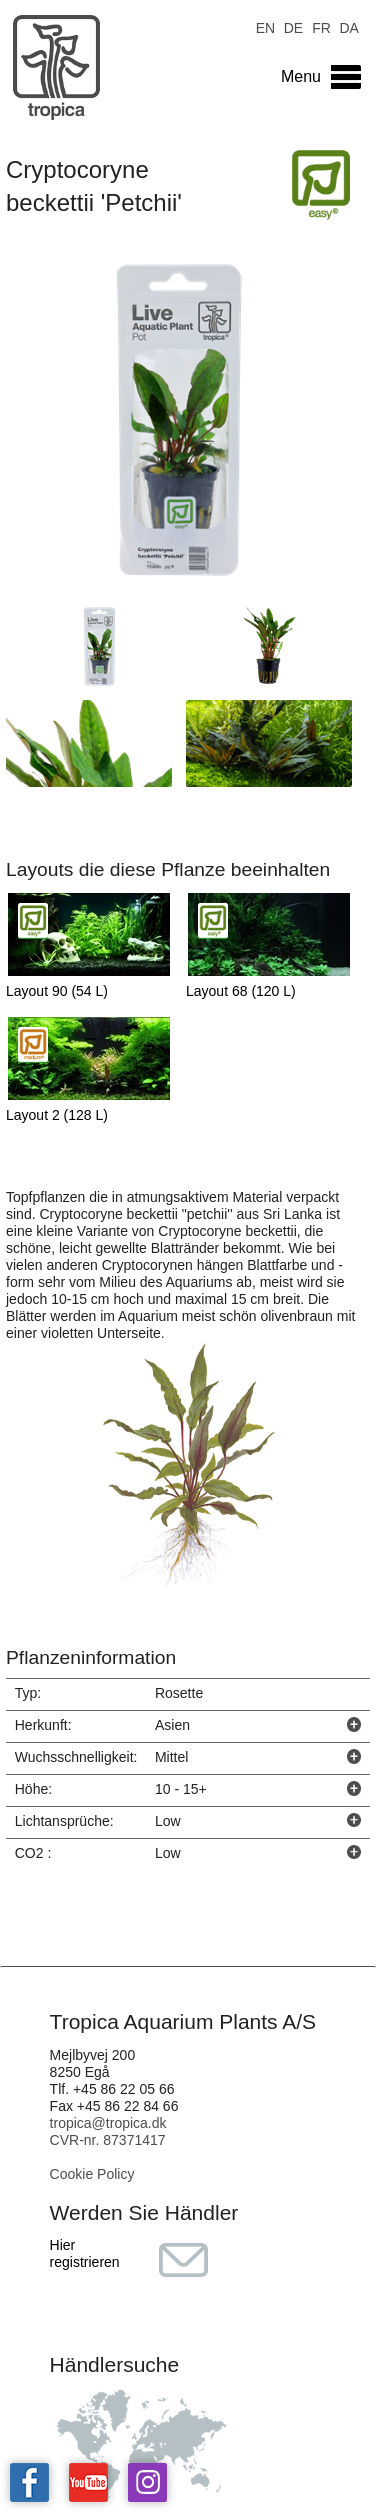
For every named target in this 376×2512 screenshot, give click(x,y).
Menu (301, 76)
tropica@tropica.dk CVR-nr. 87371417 (108, 2131)
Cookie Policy (92, 2174)
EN (265, 26)
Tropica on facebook (29, 2482)
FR (321, 26)
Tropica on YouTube (88, 2482)
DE (293, 26)
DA (348, 26)
